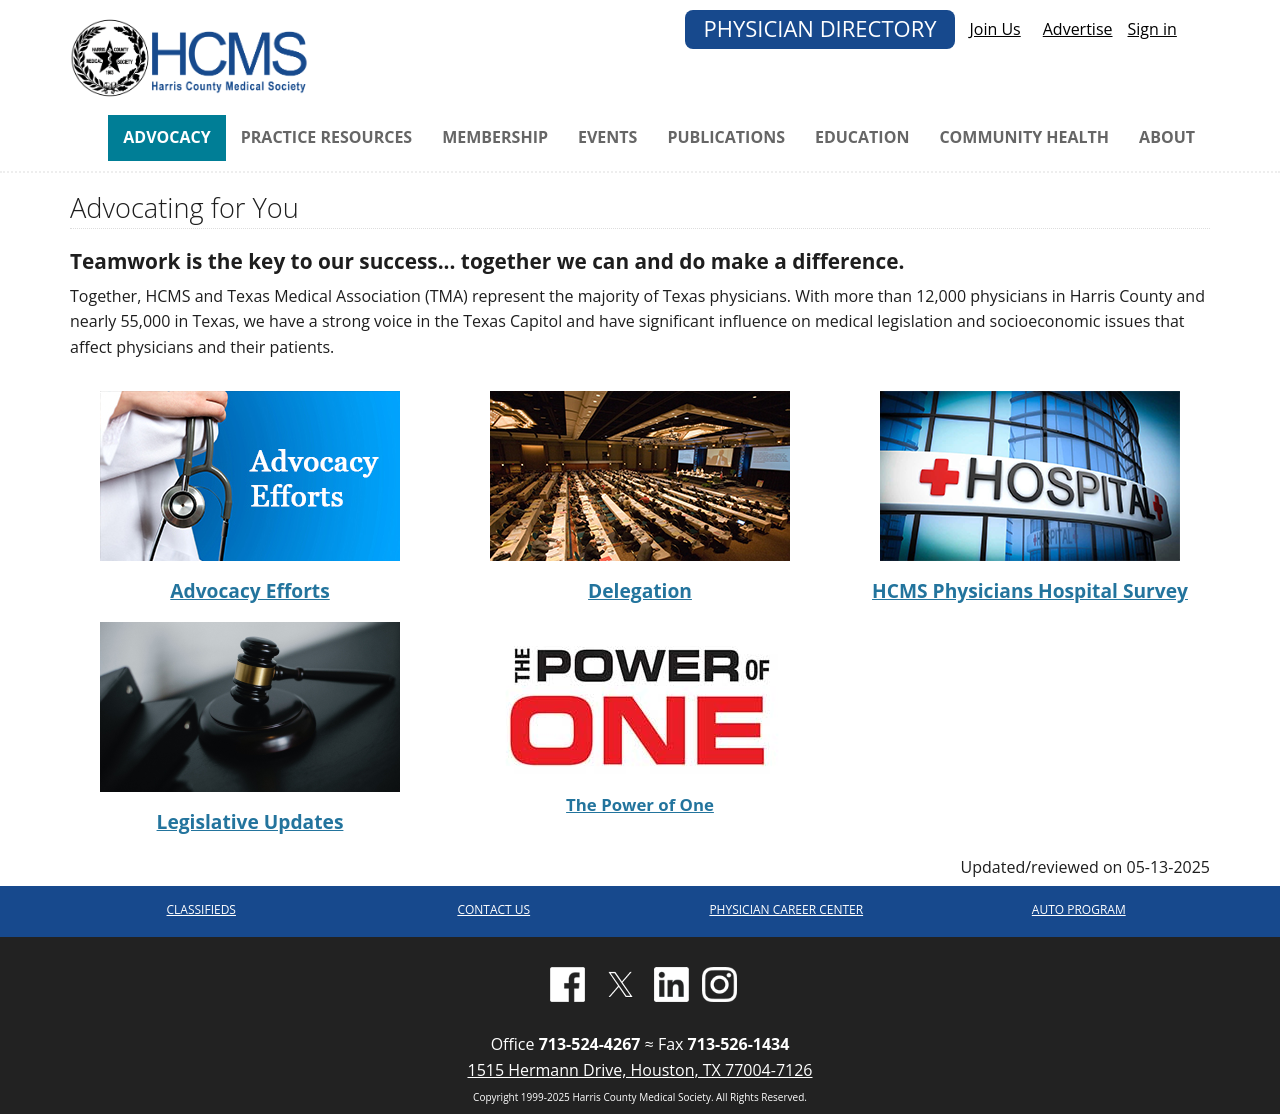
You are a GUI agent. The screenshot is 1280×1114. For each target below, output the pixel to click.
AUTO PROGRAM (1079, 909)
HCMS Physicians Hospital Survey (1030, 590)
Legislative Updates (250, 821)
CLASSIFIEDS (201, 909)
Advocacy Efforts (249, 590)
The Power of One (640, 804)
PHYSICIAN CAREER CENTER (786, 909)
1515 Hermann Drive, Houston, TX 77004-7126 (639, 1070)
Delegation (640, 590)
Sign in (1152, 29)
